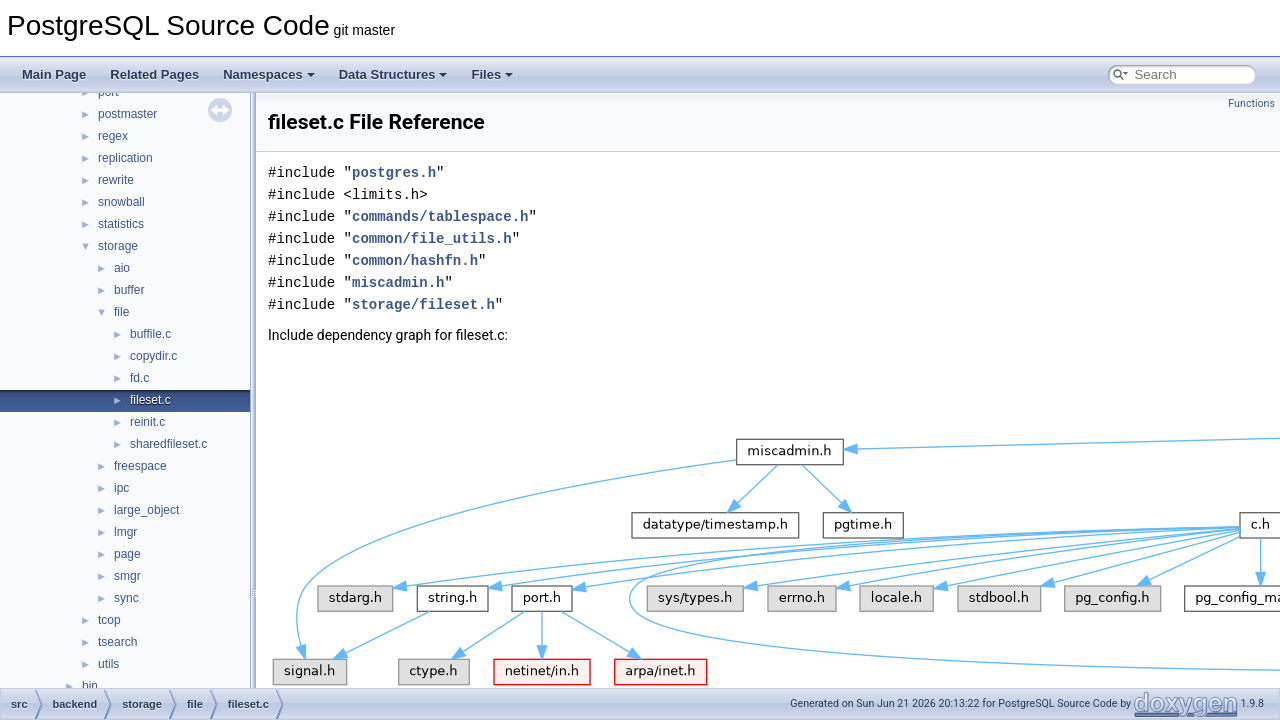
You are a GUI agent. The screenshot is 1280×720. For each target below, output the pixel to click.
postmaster (127, 114)
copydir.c (153, 356)
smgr (127, 576)
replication (125, 158)
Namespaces (269, 74)
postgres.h (394, 172)
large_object (146, 510)
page (127, 554)
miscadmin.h (398, 282)
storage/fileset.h (423, 304)
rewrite (116, 180)
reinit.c (147, 422)
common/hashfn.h (415, 260)
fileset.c (150, 400)
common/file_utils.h (432, 238)
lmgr (125, 532)
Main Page (54, 74)
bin (90, 686)
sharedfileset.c (168, 444)
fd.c (139, 378)
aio (122, 268)
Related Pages (154, 74)
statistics (121, 224)
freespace (140, 466)
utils (108, 664)
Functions (1251, 103)
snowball (121, 202)
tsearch (117, 642)
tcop (109, 620)
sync (126, 598)
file (121, 312)
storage (118, 246)
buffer (129, 290)
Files (492, 74)
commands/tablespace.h (440, 216)
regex (113, 136)
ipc (121, 488)
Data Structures (393, 74)
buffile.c (150, 334)
